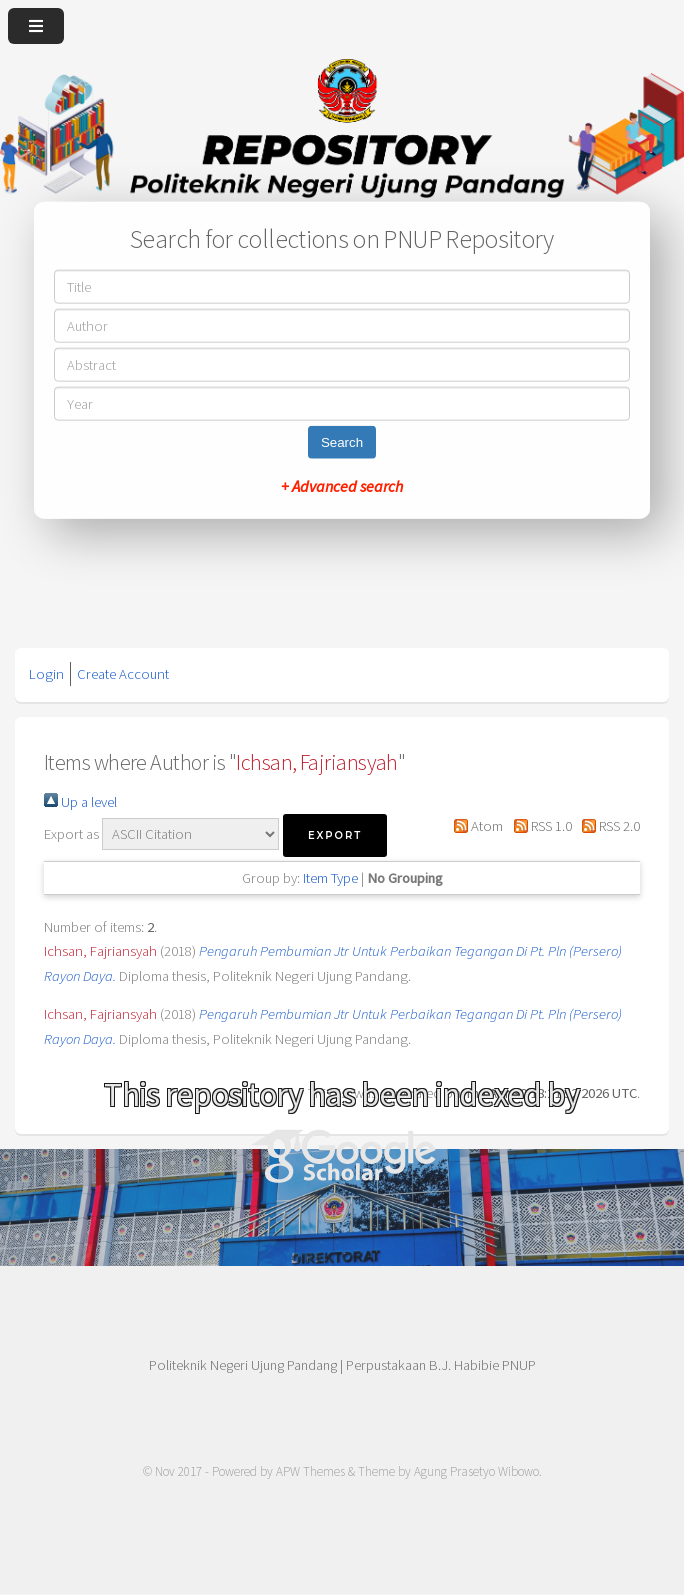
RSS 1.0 (538, 826)
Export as (71, 834)
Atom (475, 826)
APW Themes (310, 1471)
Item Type (330, 878)
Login (46, 674)
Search (342, 441)
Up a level (80, 802)
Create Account (123, 674)
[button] (335, 835)
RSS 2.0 (607, 826)
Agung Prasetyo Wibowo (476, 1471)
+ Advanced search (342, 485)
